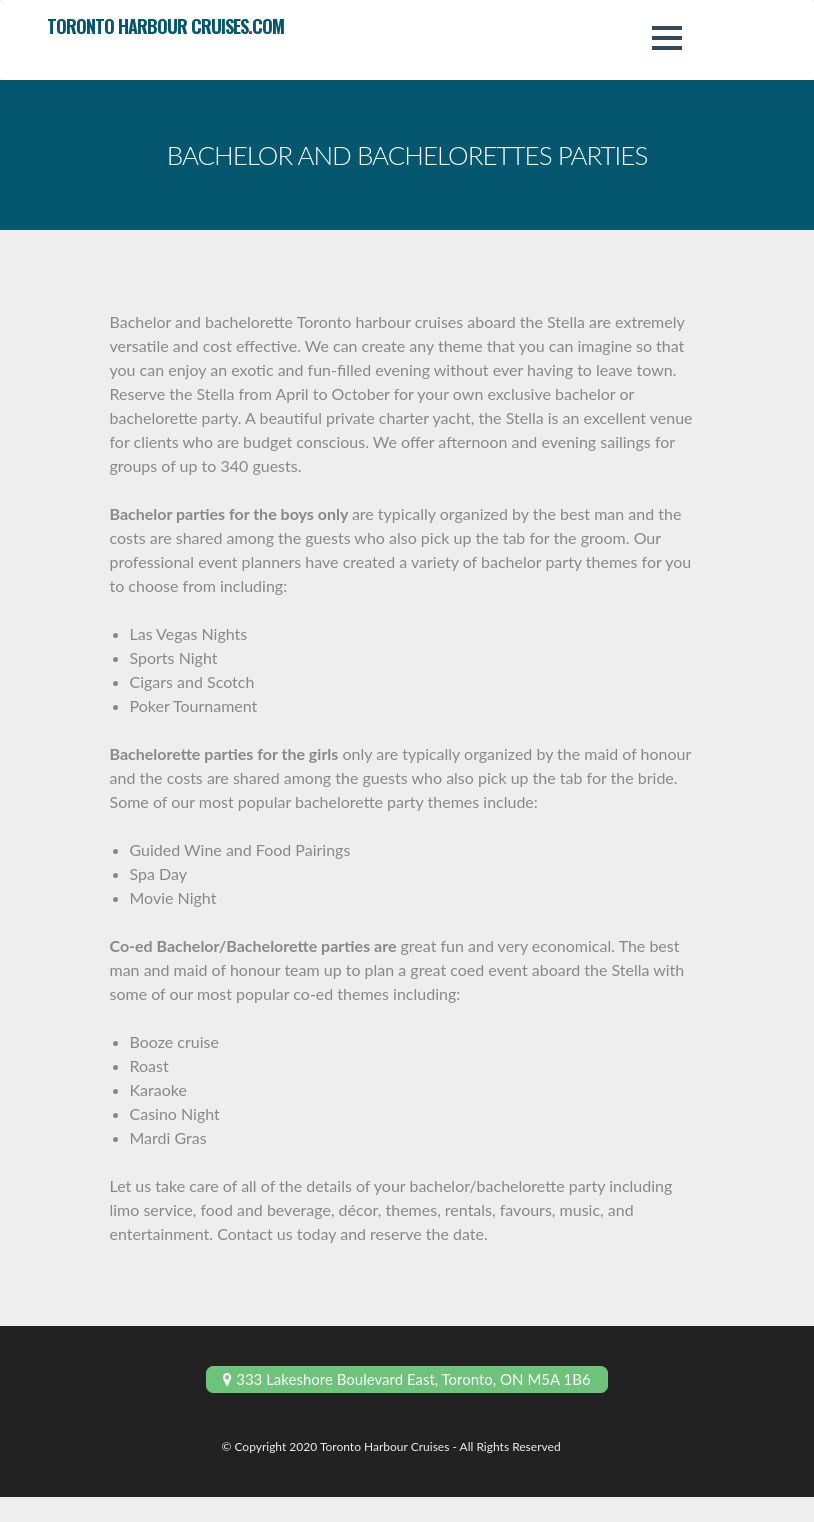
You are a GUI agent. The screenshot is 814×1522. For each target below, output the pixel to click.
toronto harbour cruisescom (165, 26)
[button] (667, 38)
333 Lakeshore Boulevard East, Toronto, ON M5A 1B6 (406, 1379)
